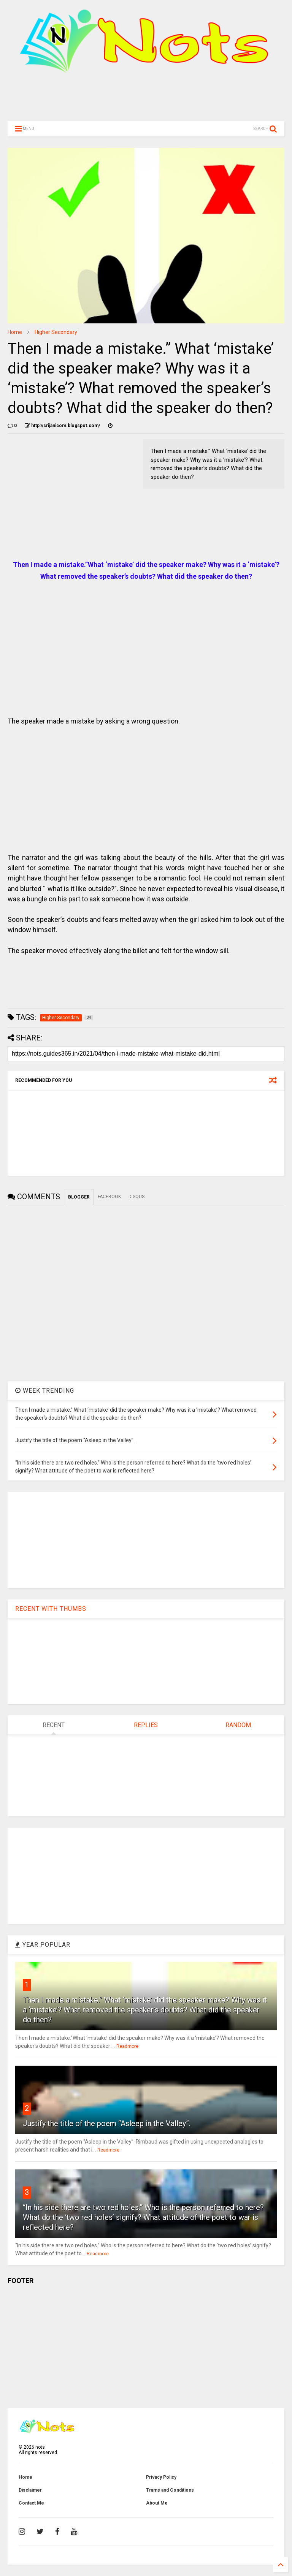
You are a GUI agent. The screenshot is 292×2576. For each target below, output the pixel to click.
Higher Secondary (56, 332)
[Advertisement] (146, 100)
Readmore (127, 2046)
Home (15, 332)
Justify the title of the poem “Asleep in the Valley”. (106, 2123)
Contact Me (31, 2503)
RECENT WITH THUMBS (50, 1608)
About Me (157, 2503)
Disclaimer (30, 2490)
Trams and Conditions (170, 2490)
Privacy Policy (161, 2477)
